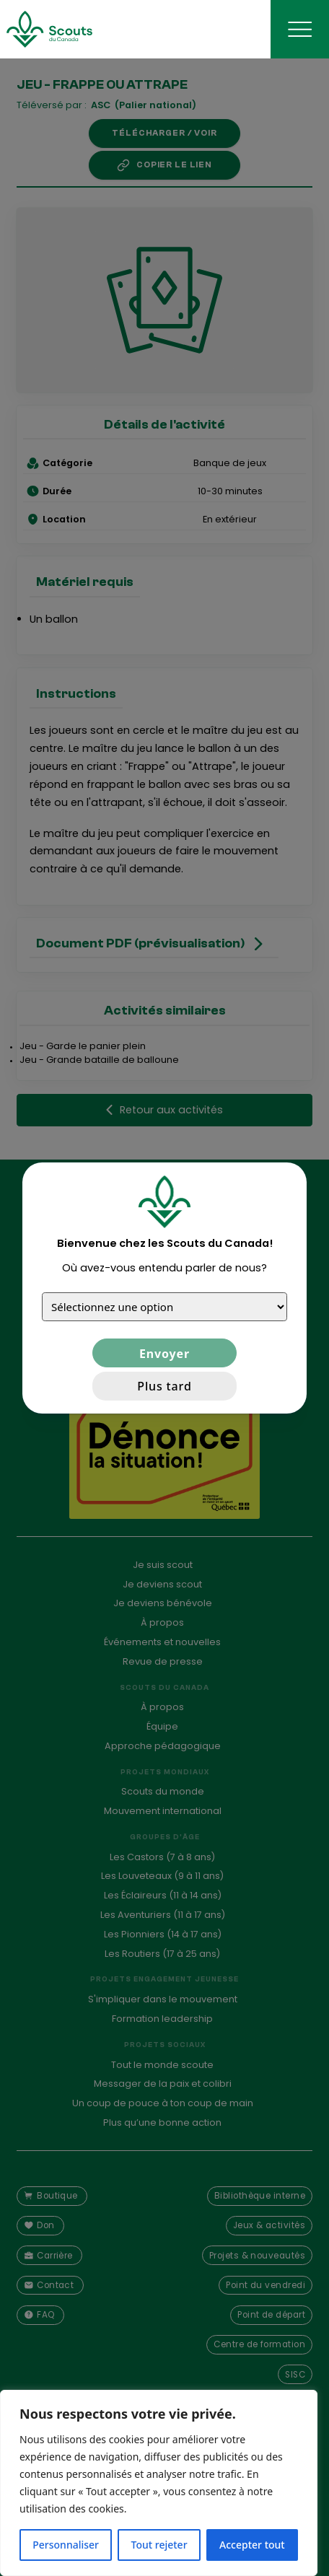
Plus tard (164, 1386)
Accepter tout (252, 2544)
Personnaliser (65, 2544)
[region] (158, 2483)
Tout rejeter (159, 2544)
